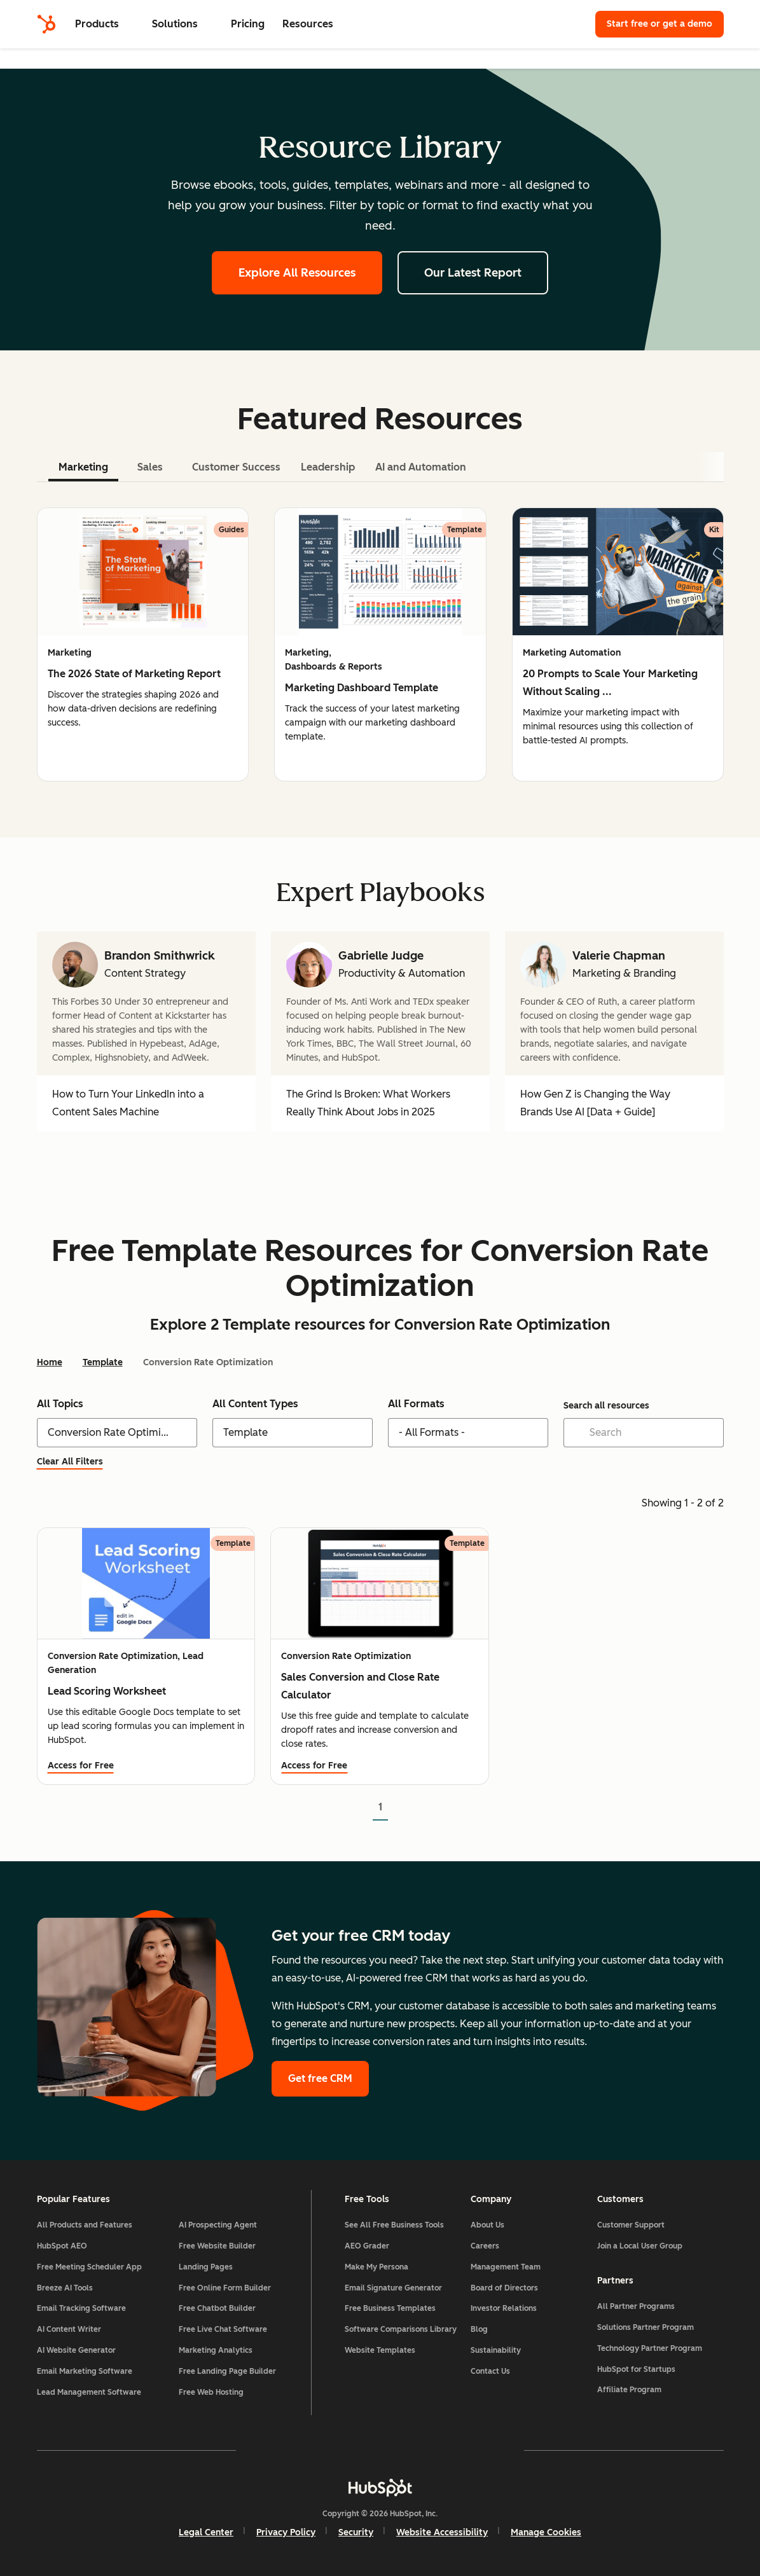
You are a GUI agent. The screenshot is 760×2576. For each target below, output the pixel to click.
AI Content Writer (69, 2329)
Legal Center (206, 2532)
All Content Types (255, 1404)
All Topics (60, 1404)
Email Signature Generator (393, 2287)
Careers (485, 2246)
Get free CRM (320, 2078)
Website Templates (380, 2350)
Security (355, 2532)
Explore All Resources (297, 273)
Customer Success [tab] (236, 467)
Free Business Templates (390, 2308)
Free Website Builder (217, 2246)
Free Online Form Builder (225, 2287)
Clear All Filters (77, 1461)
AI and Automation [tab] (420, 467)
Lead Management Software (89, 2392)
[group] (143, 644)
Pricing (248, 24)
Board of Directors (504, 2287)
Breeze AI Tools (65, 2287)
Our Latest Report (473, 273)
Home (49, 1362)
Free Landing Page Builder (227, 2371)
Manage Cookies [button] (546, 2532)
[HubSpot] (46, 24)
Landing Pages (206, 2267)
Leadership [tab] (328, 467)
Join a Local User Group (639, 2246)
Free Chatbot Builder (217, 2308)
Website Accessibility (442, 2532)
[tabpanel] (380, 644)
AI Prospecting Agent (218, 2225)
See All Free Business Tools (394, 2225)
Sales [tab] (150, 467)
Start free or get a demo (659, 23)
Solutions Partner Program (645, 2327)
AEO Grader (367, 2246)
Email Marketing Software (84, 2371)
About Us (487, 2225)
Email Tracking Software (81, 2308)
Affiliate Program (629, 2389)
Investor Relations (504, 2308)
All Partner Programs (636, 2306)
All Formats (416, 1404)
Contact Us (490, 2371)
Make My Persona (376, 2267)
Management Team (506, 2267)
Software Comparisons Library (401, 2329)
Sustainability (496, 2350)
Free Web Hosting (211, 2392)
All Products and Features (84, 2225)
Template (103, 1362)
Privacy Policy (285, 2532)
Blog (479, 2329)
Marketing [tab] (83, 467)
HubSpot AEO (62, 2246)
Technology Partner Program (649, 2348)
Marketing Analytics (215, 2350)
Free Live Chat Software (223, 2329)
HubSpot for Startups (636, 2369)
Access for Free (81, 1765)
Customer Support (631, 2225)
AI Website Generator (76, 2350)
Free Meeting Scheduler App (89, 2267)
